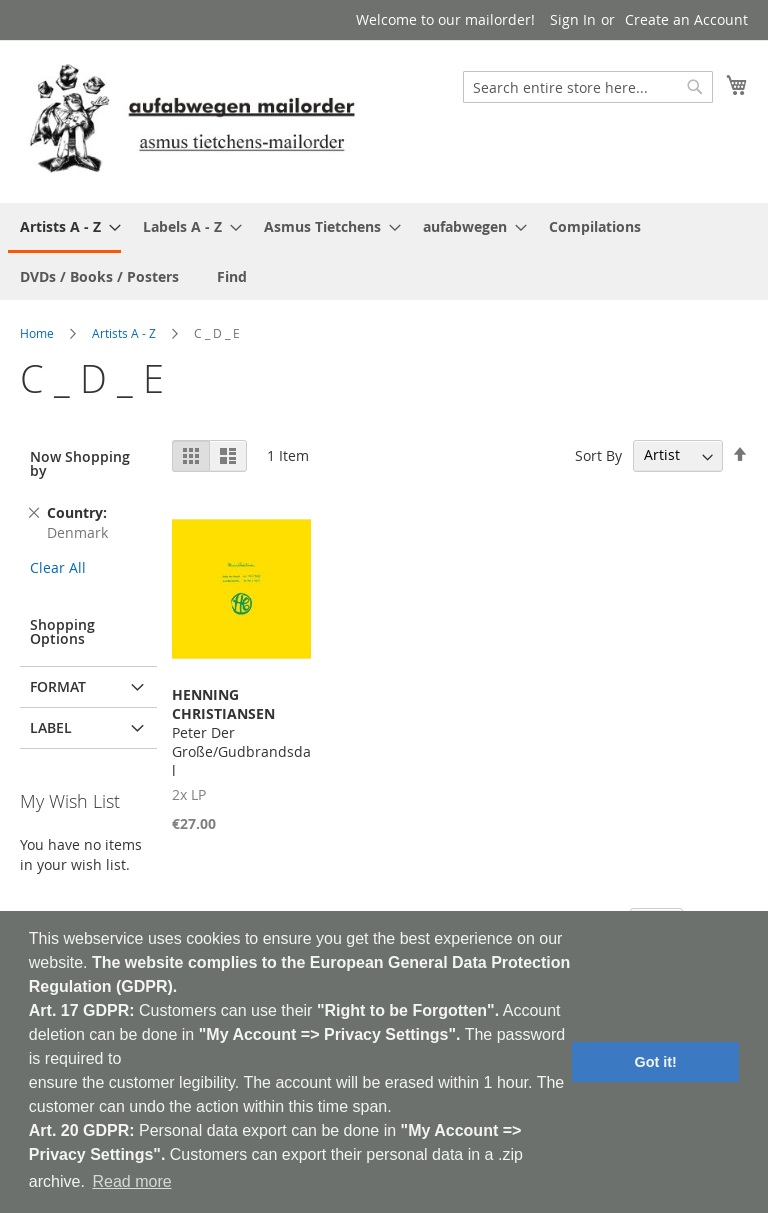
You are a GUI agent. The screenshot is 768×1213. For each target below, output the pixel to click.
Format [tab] (58, 686)
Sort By (598, 454)
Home (37, 333)
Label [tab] (51, 727)
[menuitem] (64, 228)
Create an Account (686, 19)
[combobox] (588, 87)
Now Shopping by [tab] (80, 463)
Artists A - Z (124, 333)
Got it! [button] (656, 1062)
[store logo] (192, 120)
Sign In (573, 19)
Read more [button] (131, 1181)
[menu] (384, 251)
